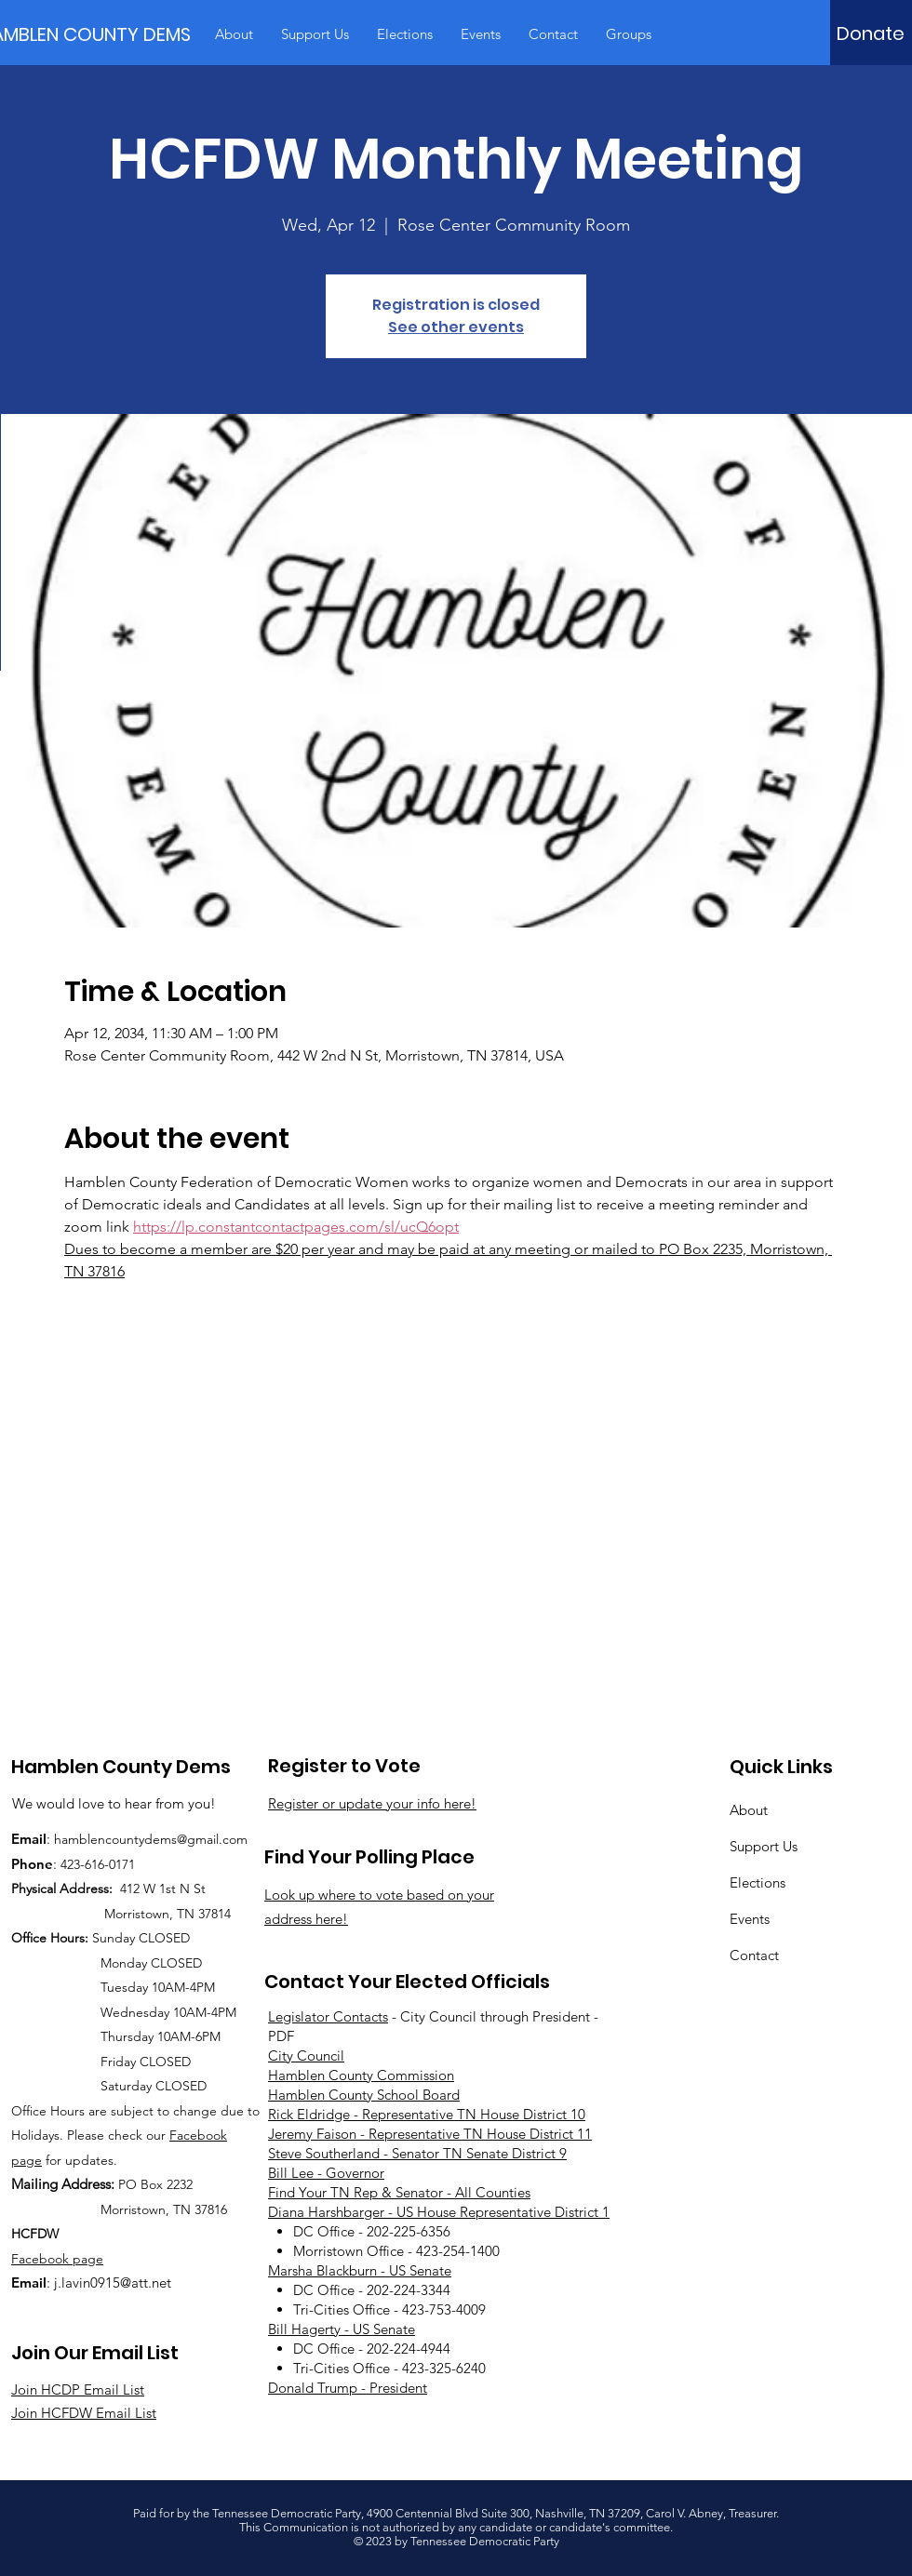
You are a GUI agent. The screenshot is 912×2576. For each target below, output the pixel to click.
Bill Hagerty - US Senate (341, 2329)
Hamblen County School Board (364, 2094)
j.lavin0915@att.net (112, 2282)
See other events (456, 327)
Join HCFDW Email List (83, 2413)
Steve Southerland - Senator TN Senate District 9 (417, 2153)
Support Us (764, 1846)
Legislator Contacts (328, 2016)
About (749, 1810)
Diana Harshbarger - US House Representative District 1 (439, 2212)
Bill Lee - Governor (326, 2173)
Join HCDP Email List (77, 2389)
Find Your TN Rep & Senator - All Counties (399, 2192)
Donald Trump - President (347, 2387)
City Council (306, 2055)
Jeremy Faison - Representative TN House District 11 (430, 2133)
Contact (754, 1955)
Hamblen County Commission (361, 2075)
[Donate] (870, 33)
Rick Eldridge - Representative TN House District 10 (426, 2114)
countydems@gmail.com (176, 1839)
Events (750, 1919)
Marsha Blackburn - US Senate (359, 2270)
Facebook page (57, 2258)
